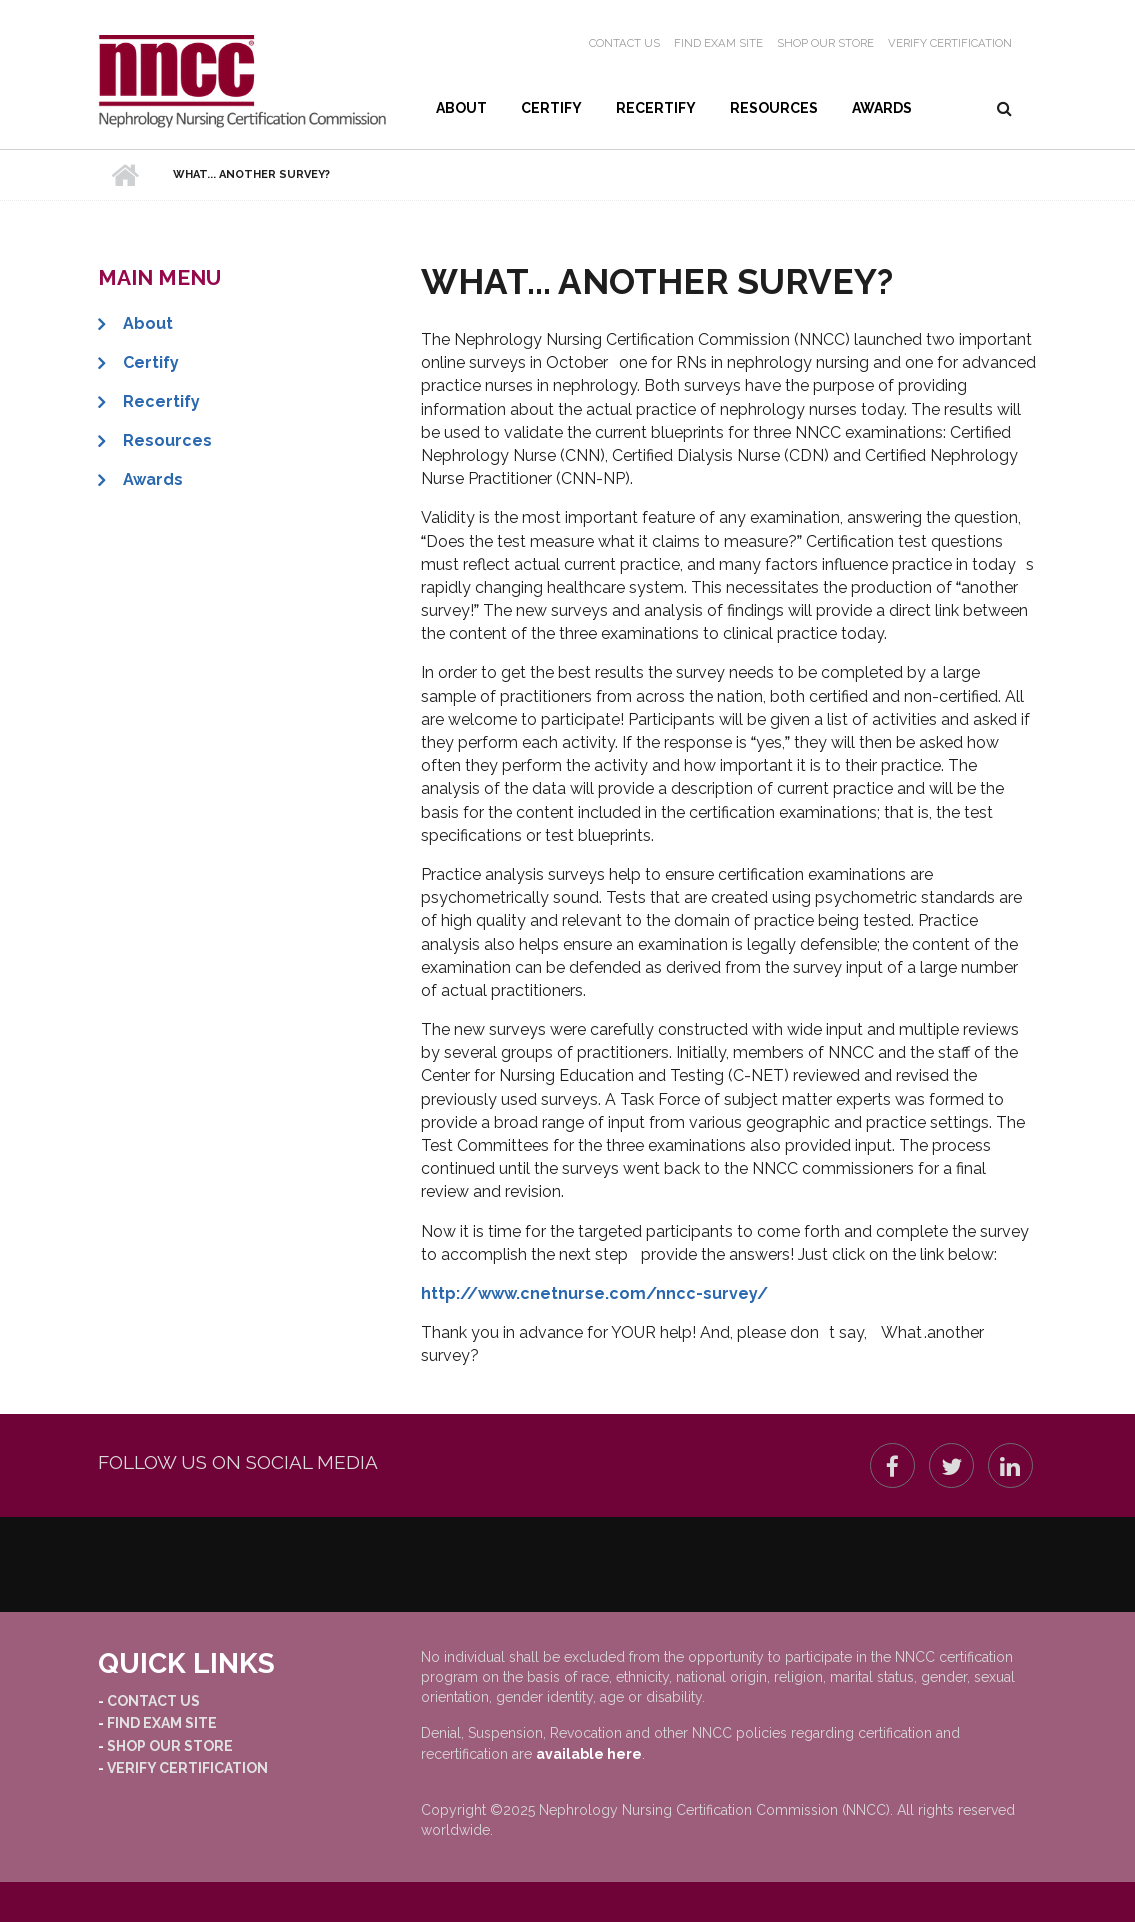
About (461, 108)
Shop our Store (825, 43)
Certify (551, 108)
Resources (774, 108)
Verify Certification (950, 43)
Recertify (656, 108)
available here (589, 1754)
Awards (882, 108)
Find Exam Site (718, 43)
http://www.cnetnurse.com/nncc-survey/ (594, 1293)
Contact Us (624, 43)
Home (125, 175)
